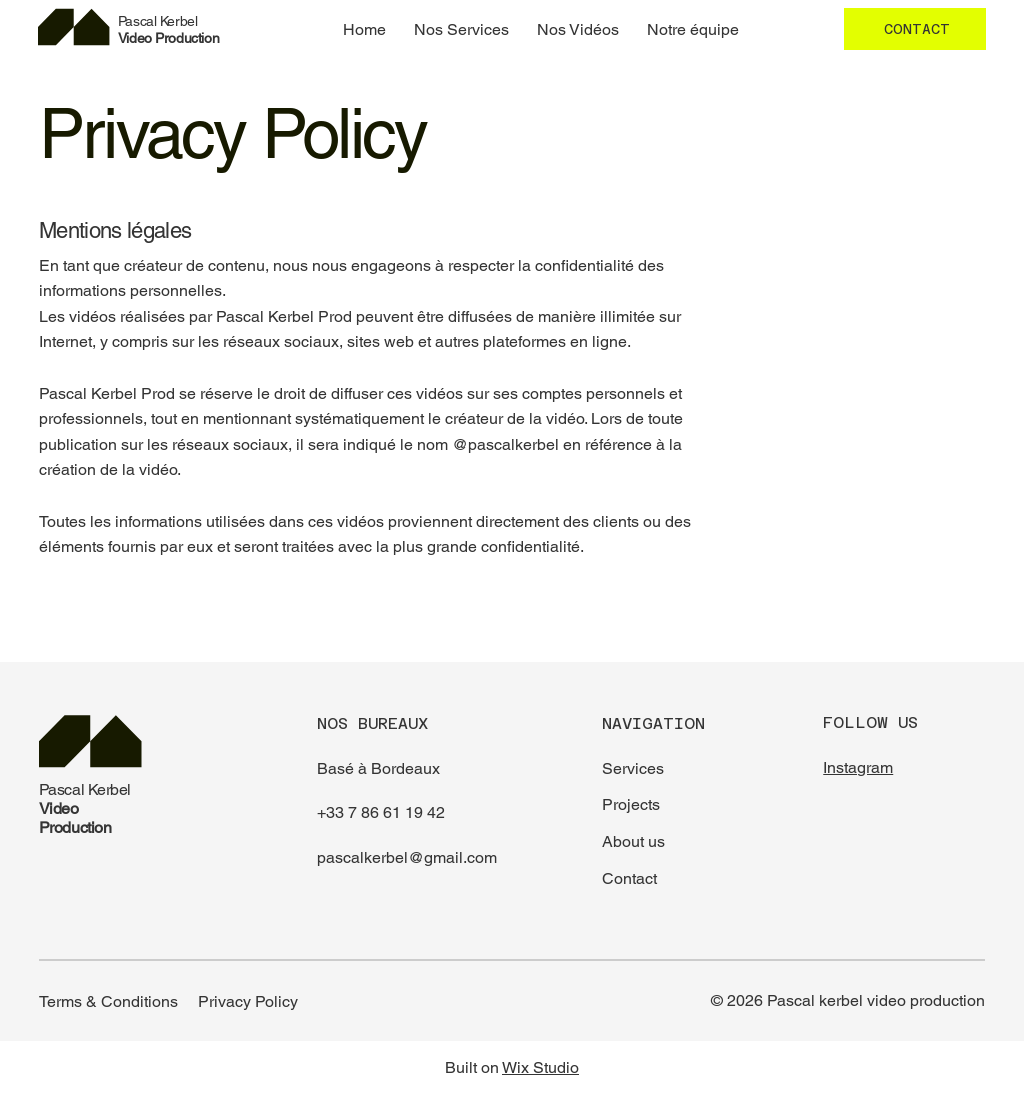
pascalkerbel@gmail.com (407, 857)
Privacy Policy (248, 1001)
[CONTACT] (915, 29)
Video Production (168, 29)
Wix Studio (540, 1067)
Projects (631, 804)
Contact (629, 878)
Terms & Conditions (108, 1001)
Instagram (858, 767)
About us (633, 841)
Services (633, 768)
